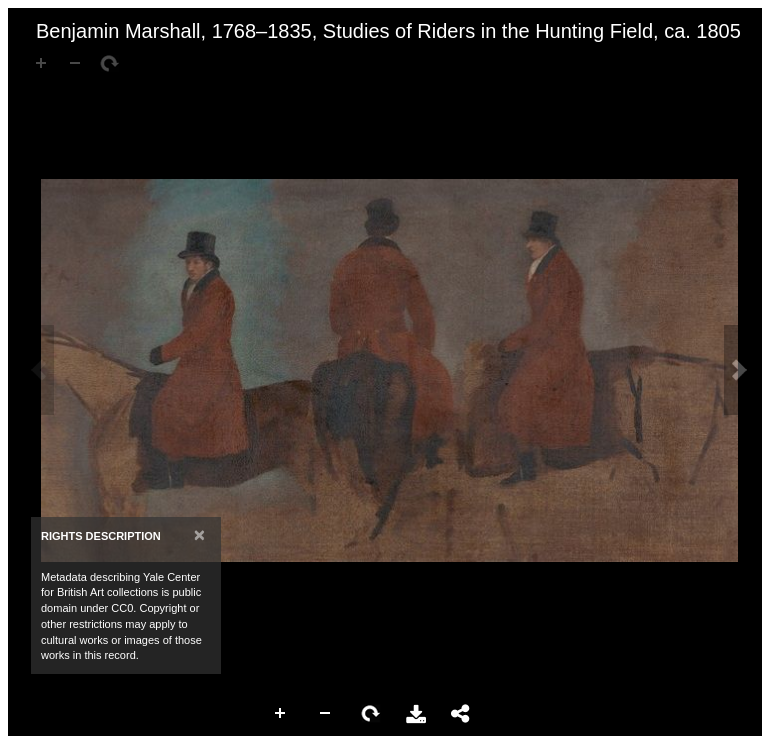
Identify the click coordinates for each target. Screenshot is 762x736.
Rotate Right (371, 714)
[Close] (199, 534)
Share (461, 714)
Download (416, 714)
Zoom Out (326, 714)
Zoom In (281, 714)
